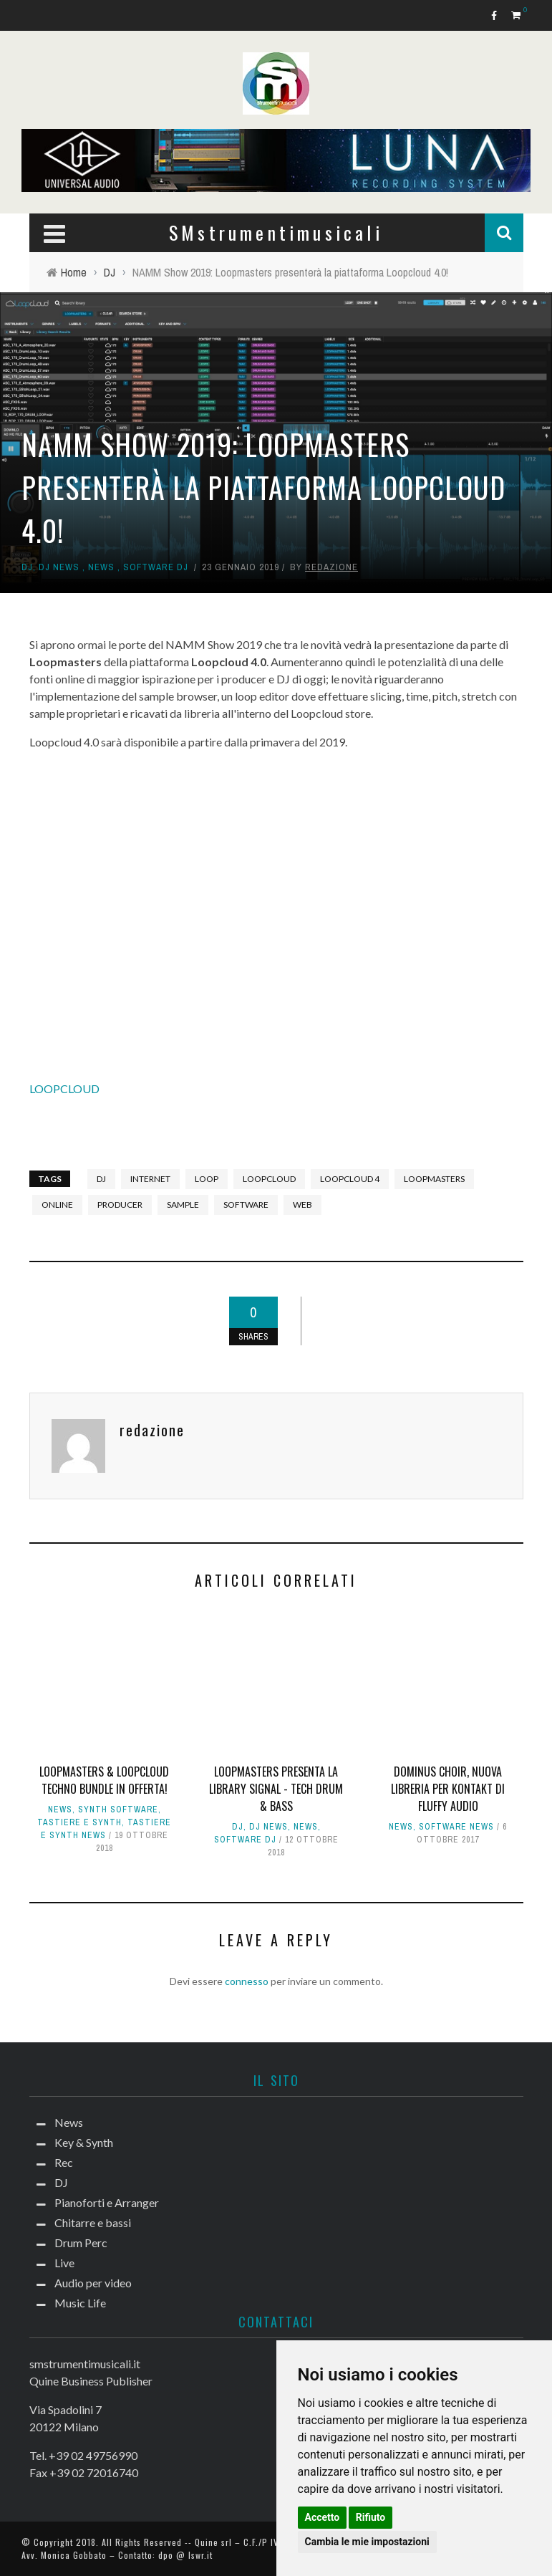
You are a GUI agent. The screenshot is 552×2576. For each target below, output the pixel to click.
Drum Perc (80, 2242)
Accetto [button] (322, 2517)
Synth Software (118, 1809)
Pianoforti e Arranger (106, 2202)
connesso (246, 1981)
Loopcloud (269, 1178)
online (57, 1204)
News (101, 567)
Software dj (155, 567)
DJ (27, 567)
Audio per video (93, 2282)
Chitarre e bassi (92, 2222)
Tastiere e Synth (79, 1822)
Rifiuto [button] (371, 2517)
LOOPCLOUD (64, 1088)
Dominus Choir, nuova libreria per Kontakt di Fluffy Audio (448, 1789)
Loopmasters (434, 1178)
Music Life (80, 2303)
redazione (331, 567)
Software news (456, 1826)
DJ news (59, 567)
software (245, 1204)
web (302, 1204)
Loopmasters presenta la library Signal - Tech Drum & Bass (276, 1789)
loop (206, 1178)
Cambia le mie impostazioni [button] (367, 2541)
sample (183, 1204)
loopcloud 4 (349, 1178)
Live (64, 2262)
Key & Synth (83, 2142)
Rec (63, 2162)
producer (119, 1204)
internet (150, 1178)
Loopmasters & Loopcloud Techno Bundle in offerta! (104, 1780)
